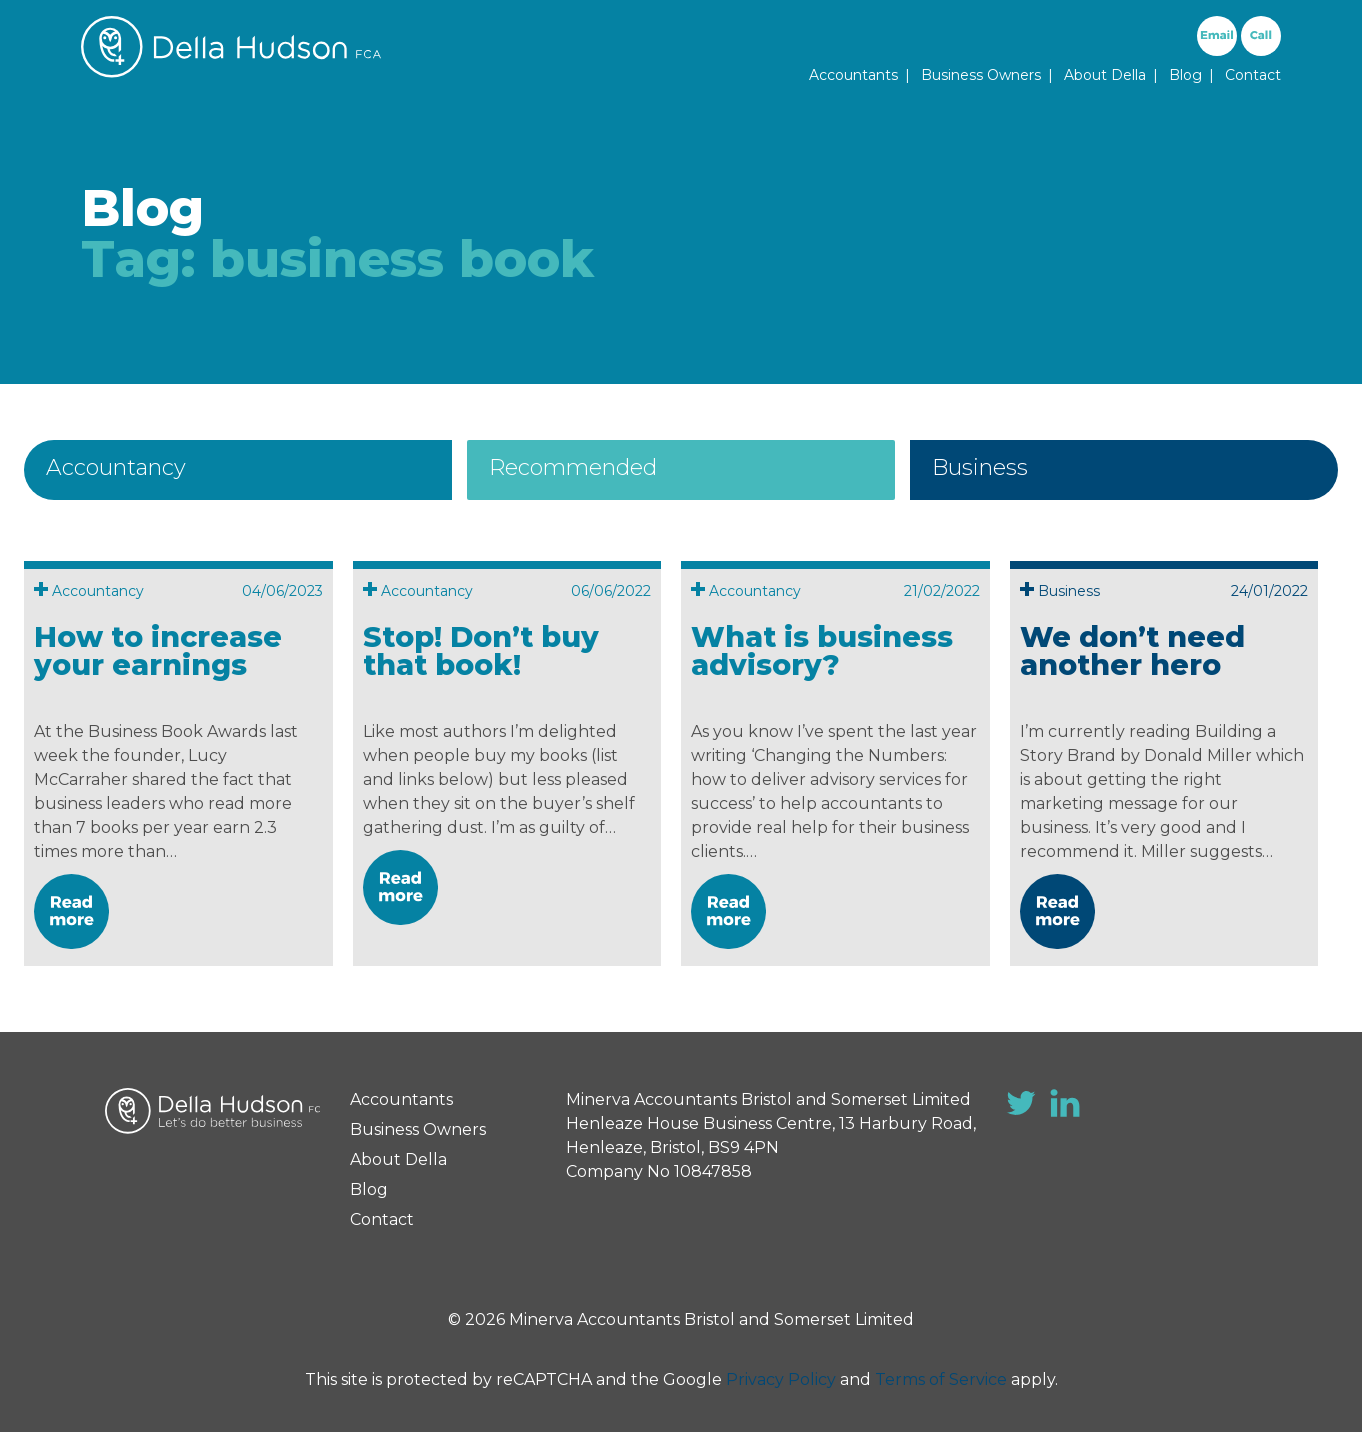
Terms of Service (941, 1379)
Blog (1185, 75)
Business (980, 467)
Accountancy (116, 467)
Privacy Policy (781, 1379)
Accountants (853, 75)
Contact (1253, 75)
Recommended (573, 467)
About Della (1105, 75)
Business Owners (981, 75)
